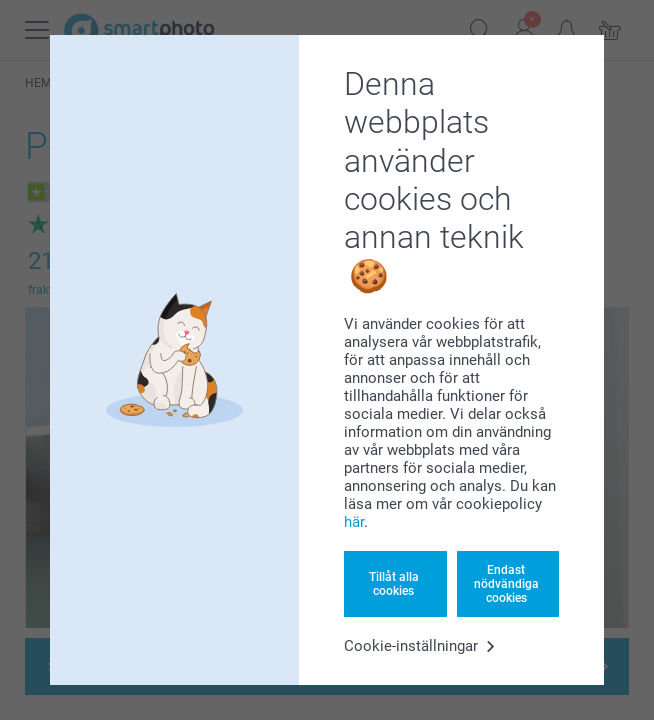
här (354, 522)
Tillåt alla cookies (394, 584)
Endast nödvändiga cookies (506, 584)
